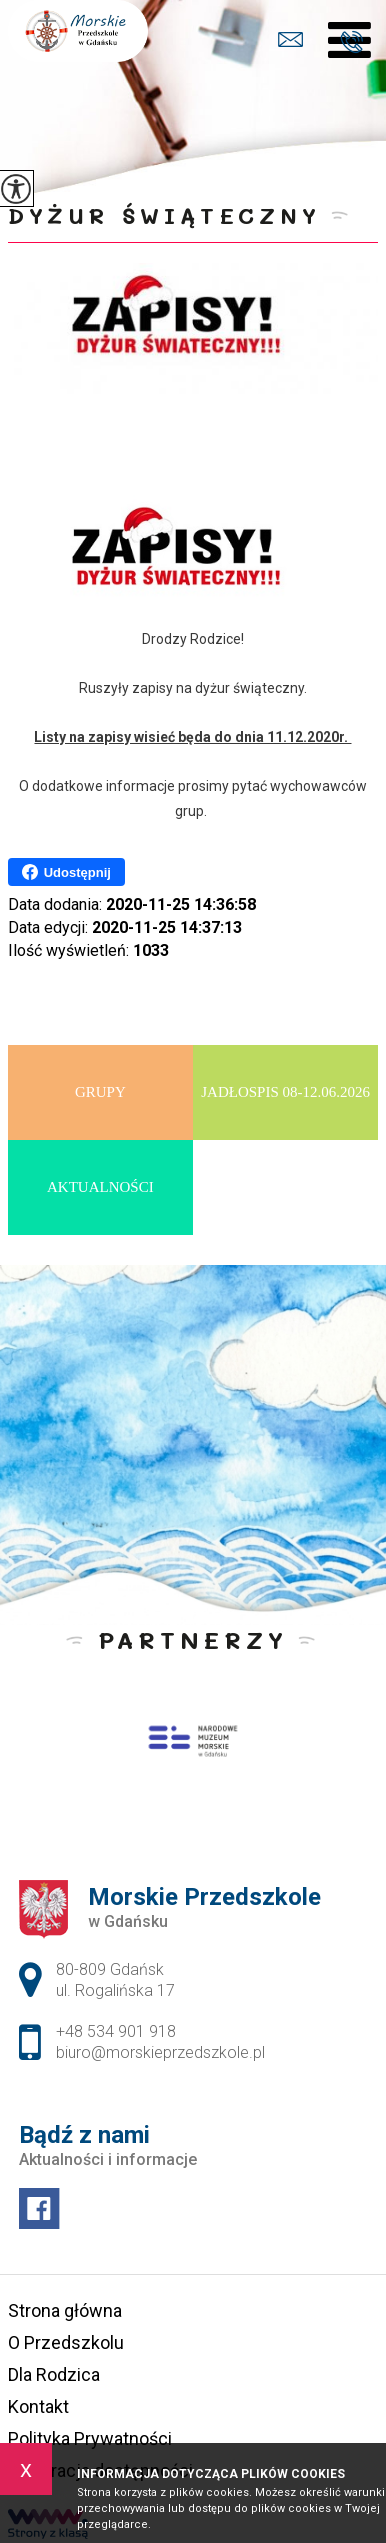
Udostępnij (66, 872)
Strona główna (65, 2310)
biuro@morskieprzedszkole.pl (290, 39)
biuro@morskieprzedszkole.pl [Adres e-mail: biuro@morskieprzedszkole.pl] (160, 2052)
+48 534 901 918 (351, 42)
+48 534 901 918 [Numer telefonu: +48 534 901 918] (116, 2031)
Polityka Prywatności (90, 2438)
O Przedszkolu (66, 2342)
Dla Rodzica (54, 2374)
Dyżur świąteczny (164, 215)
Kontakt (38, 2406)
